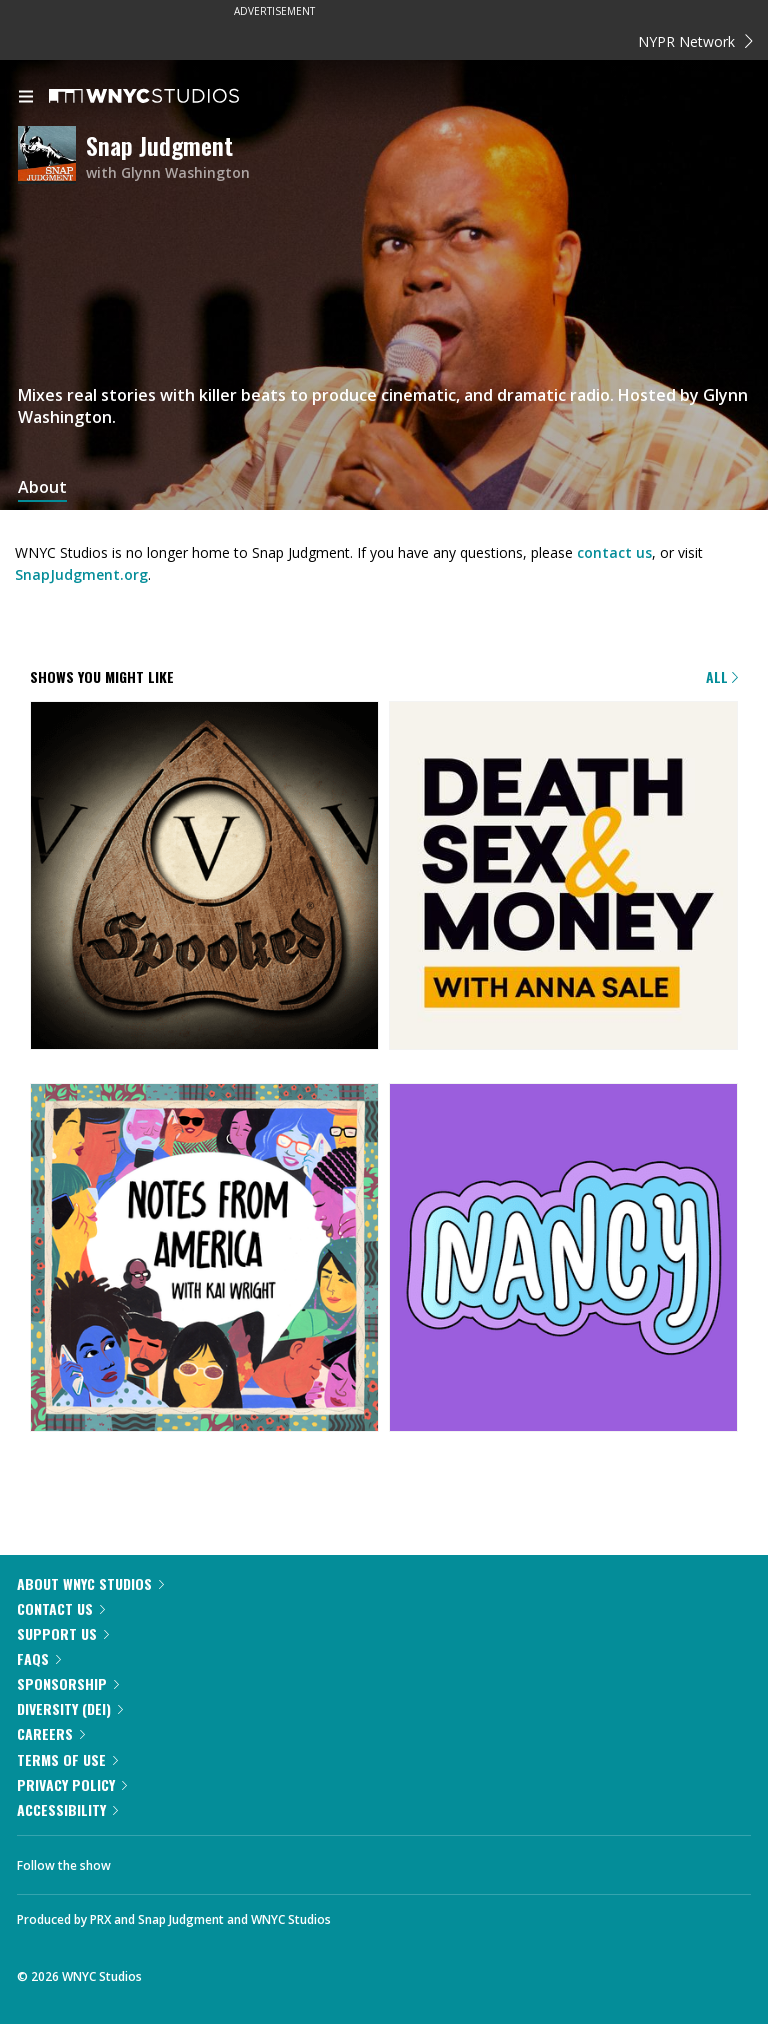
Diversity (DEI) (70, 1708)
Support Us (63, 1633)
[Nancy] (563, 1259)
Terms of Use (67, 1759)
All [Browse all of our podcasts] (722, 676)
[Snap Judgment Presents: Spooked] (204, 877)
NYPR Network (695, 41)
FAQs (39, 1658)
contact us (614, 552)
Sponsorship (68, 1683)
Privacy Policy (72, 1784)
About (42, 487)
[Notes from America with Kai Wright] (204, 1259)
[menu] (26, 98)
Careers (51, 1733)
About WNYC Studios (90, 1583)
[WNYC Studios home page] (169, 97)
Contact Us (61, 1608)
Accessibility (67, 1809)
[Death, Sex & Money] (563, 877)
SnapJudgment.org (81, 574)
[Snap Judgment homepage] (52, 156)
